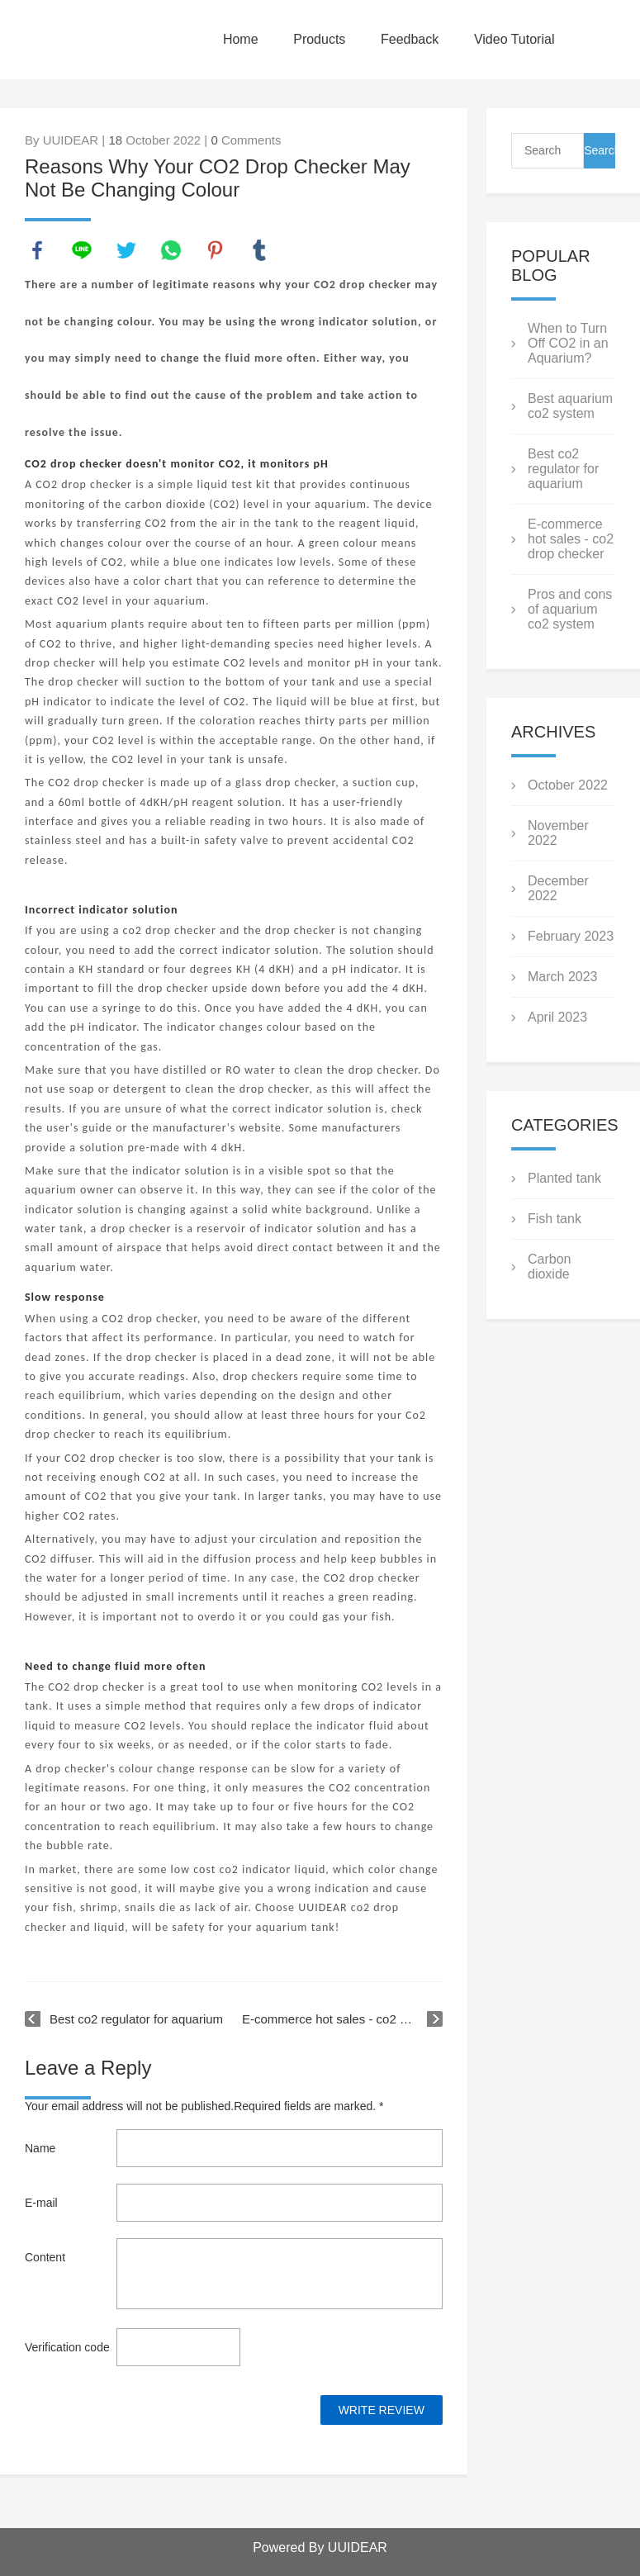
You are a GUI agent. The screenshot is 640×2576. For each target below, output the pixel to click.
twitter (126, 250)
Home (240, 39)
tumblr (259, 250)
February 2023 (571, 936)
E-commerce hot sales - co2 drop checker (342, 2019)
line (81, 250)
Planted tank (564, 1178)
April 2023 (557, 1017)
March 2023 (563, 977)
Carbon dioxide (549, 1266)
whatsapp (171, 250)
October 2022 (568, 785)
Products (319, 39)
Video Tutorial (514, 39)
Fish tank (554, 1219)
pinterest (215, 250)
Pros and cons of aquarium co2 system (570, 609)
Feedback (410, 39)
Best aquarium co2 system (570, 405)
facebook (37, 250)
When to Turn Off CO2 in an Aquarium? (568, 343)
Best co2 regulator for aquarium (136, 2019)
